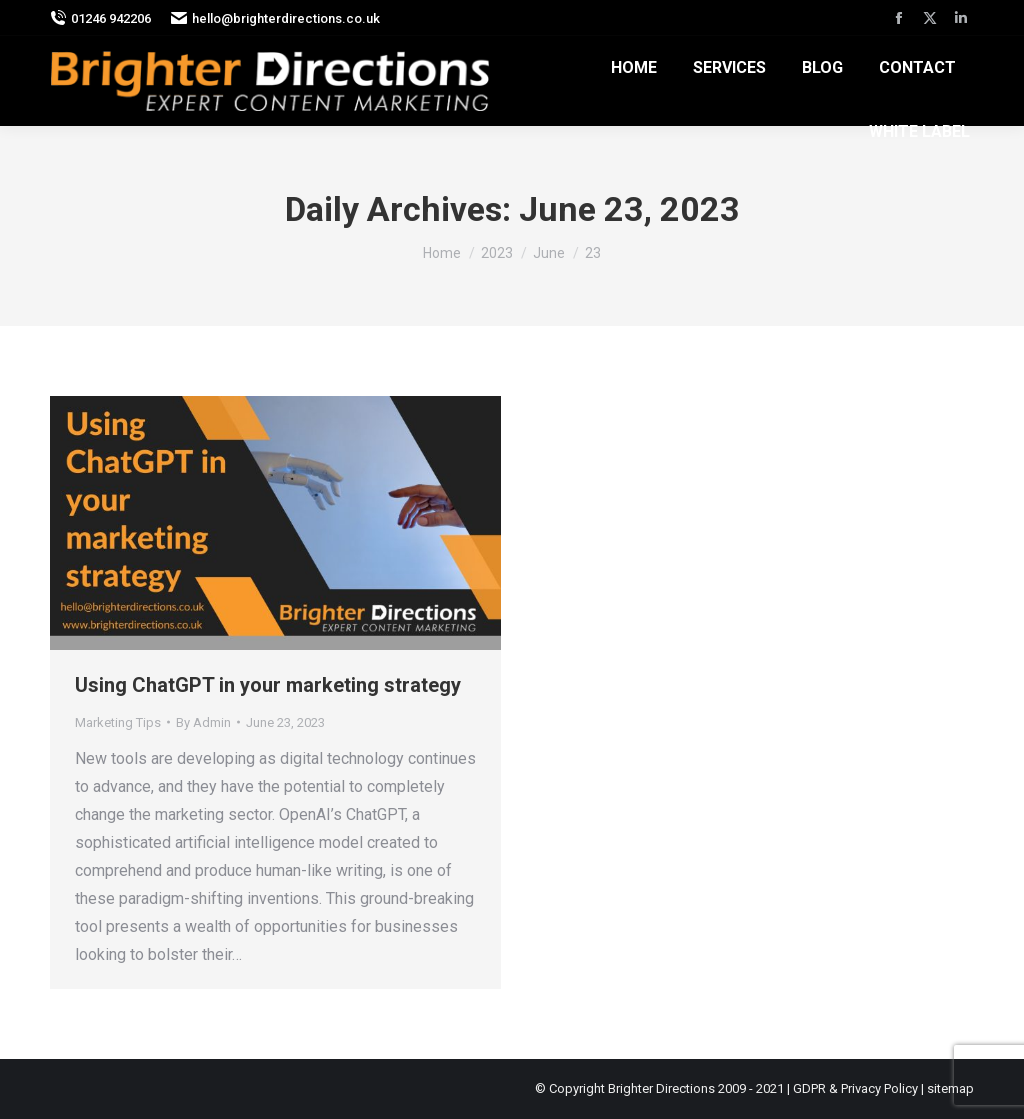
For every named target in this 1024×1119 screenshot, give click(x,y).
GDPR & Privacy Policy (855, 1088)
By (203, 722)
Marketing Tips (118, 722)
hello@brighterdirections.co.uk (275, 18)
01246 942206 (100, 18)
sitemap (950, 1088)
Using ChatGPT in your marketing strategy (268, 685)
